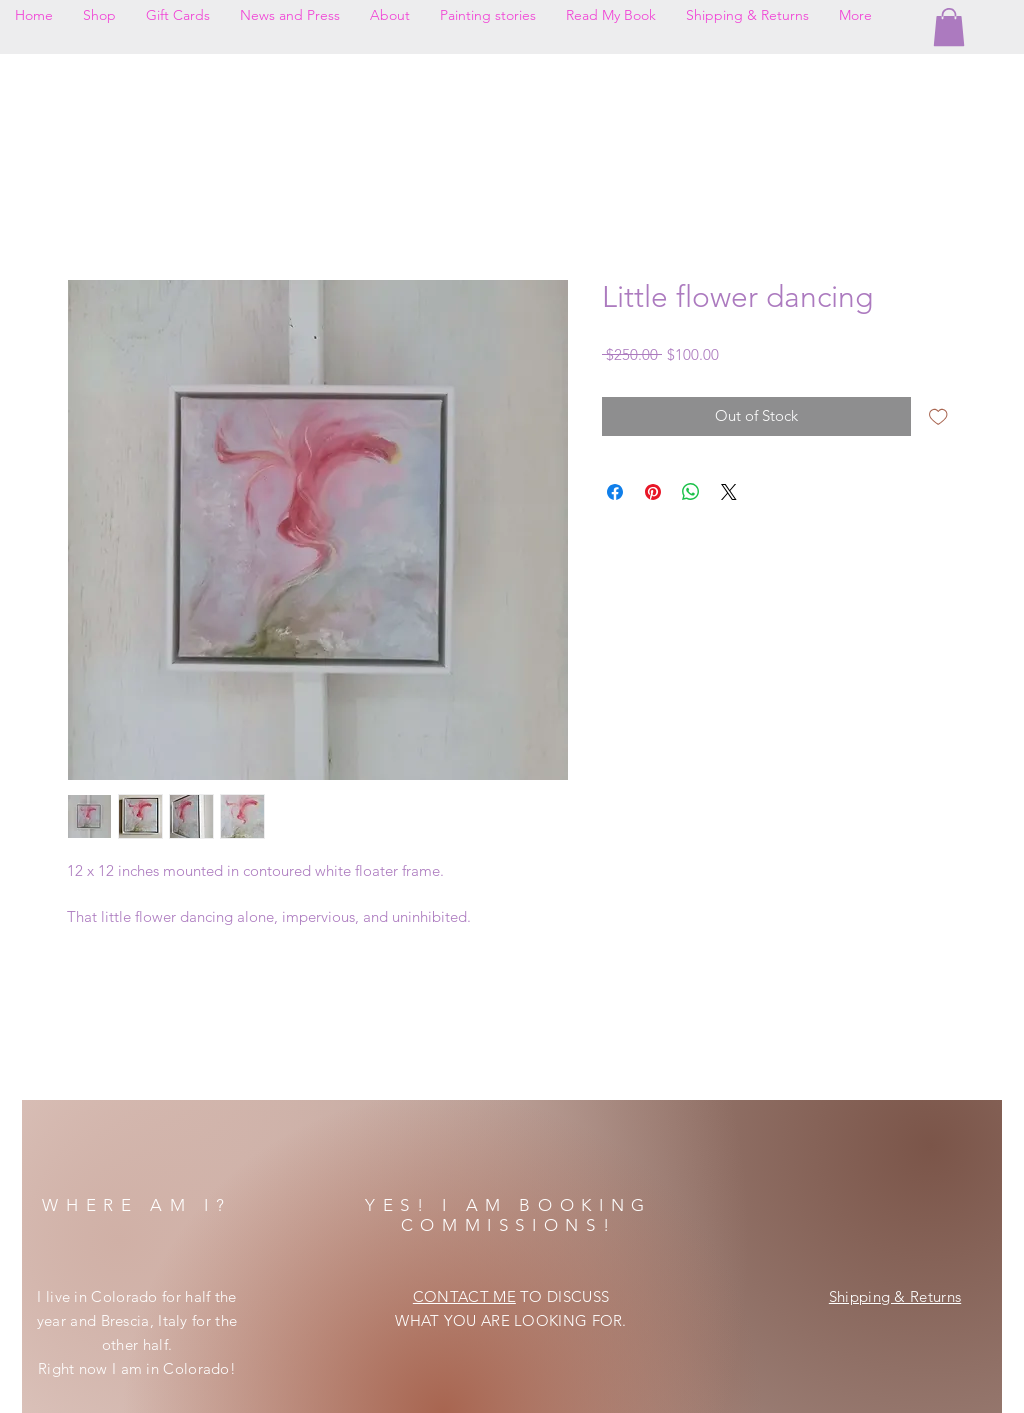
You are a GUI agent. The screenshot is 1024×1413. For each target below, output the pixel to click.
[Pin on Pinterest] (653, 492)
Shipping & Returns (895, 1296)
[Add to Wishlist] (938, 416)
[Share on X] (729, 492)
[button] (949, 27)
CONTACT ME (464, 1296)
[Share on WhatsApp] (691, 492)
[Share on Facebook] (615, 492)
